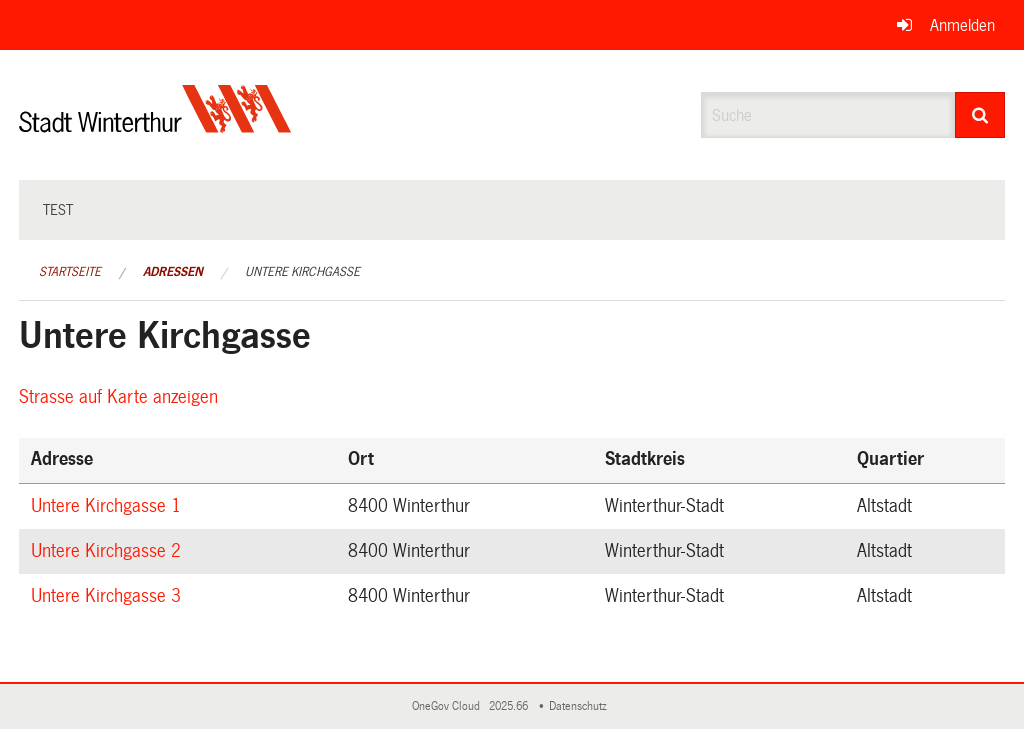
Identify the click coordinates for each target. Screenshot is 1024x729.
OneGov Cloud (449, 706)
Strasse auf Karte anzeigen (121, 397)
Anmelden (962, 25)
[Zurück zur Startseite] (155, 125)
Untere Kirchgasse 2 (109, 551)
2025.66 (510, 706)
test (58, 210)
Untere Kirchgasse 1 (109, 506)
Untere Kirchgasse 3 (109, 596)
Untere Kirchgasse (302, 272)
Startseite (70, 272)
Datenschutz (581, 706)
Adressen (173, 272)
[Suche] (980, 115)
